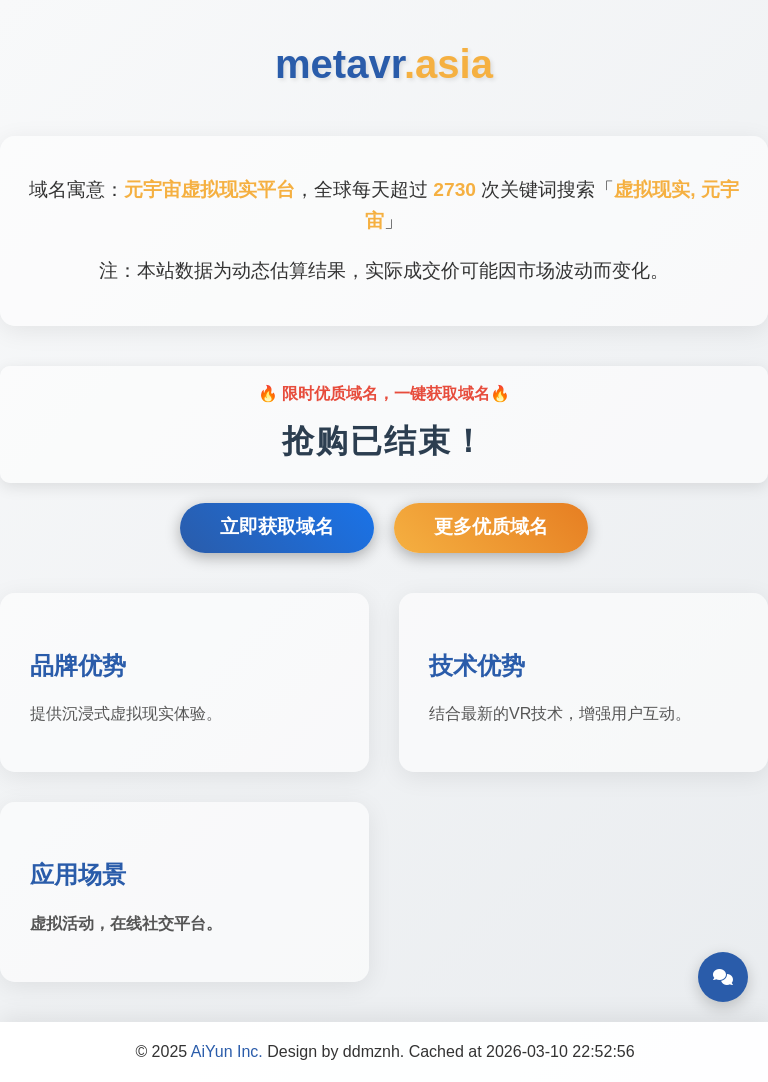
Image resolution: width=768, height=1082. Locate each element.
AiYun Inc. (227, 1051)
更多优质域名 (491, 526)
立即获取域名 (277, 526)
